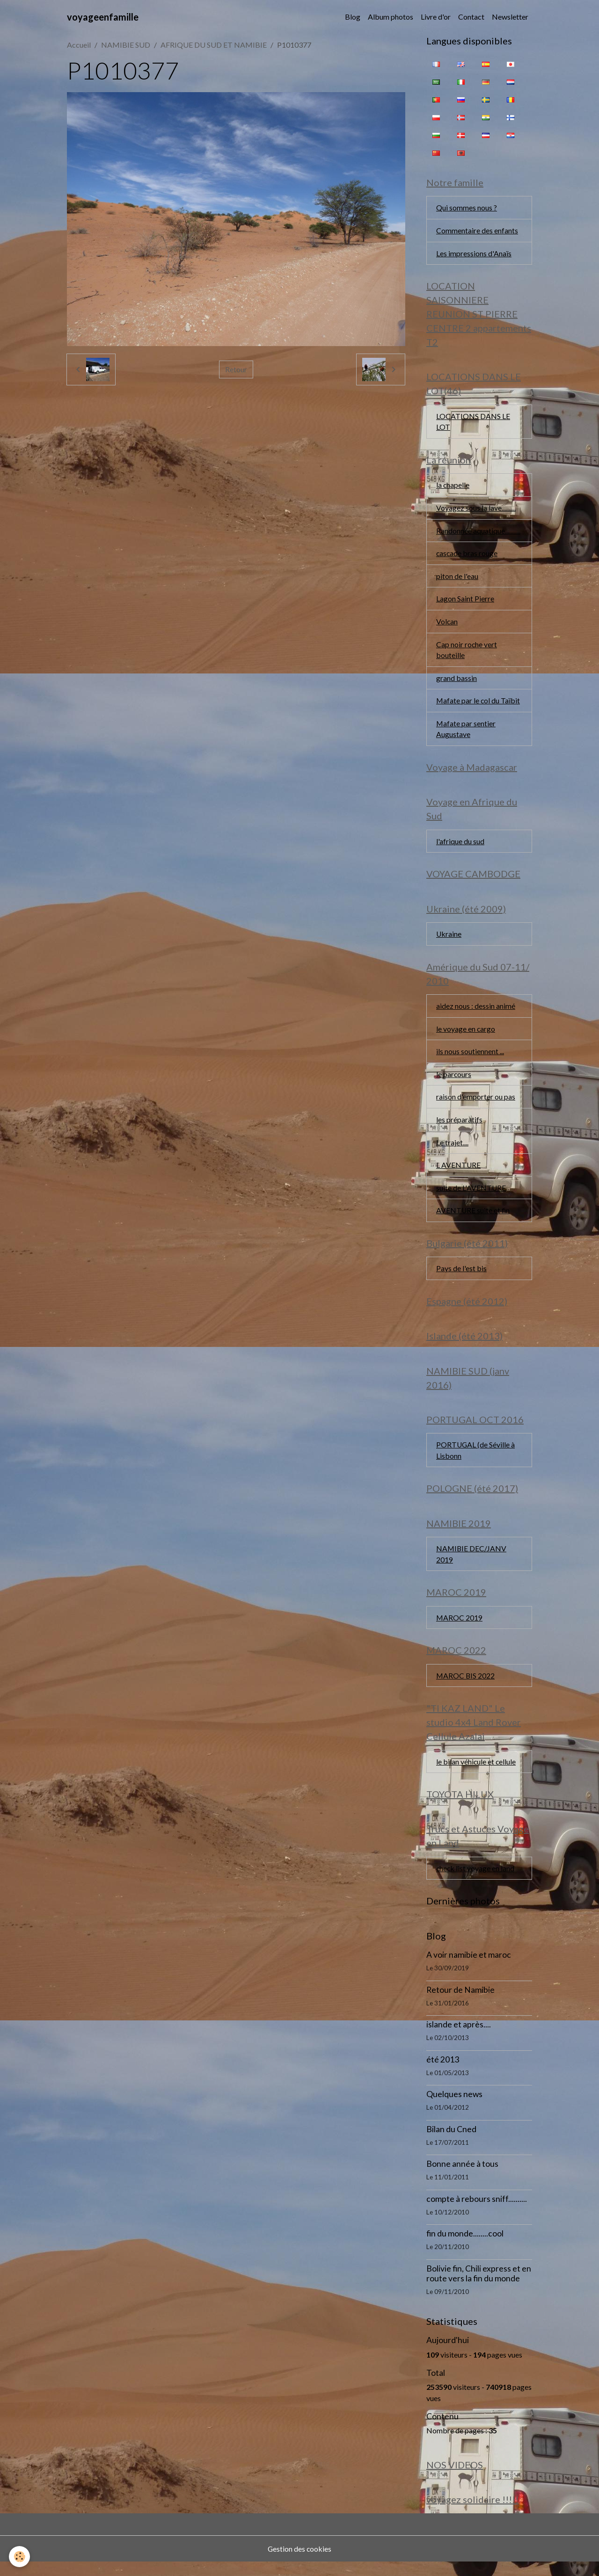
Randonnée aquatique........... (478, 532)
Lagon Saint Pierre (465, 601)
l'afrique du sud (460, 846)
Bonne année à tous (462, 2178)
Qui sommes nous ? (466, 207)
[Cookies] (19, 2556)
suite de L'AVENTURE (471, 1195)
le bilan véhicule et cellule (476, 1774)
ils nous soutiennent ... (470, 1058)
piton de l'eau (457, 578)
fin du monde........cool (465, 2247)
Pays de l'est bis (461, 1277)
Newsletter (510, 16)
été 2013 (442, 2073)
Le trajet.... (452, 1149)
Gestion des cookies (299, 2562)
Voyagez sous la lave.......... (476, 510)
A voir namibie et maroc (468, 1969)
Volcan (447, 624)
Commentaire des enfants (477, 230)
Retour (236, 369)
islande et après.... (458, 2038)
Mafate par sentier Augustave (466, 733)
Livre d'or (436, 16)
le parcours (454, 1081)
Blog (352, 16)
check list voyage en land (475, 1881)
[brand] (103, 17)
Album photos (390, 16)
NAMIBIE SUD (125, 44)
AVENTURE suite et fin (473, 1218)
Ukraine (449, 939)
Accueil (79, 44)
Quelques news (454, 2108)
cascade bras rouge (467, 555)
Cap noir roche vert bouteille (466, 653)
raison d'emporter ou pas (475, 1104)
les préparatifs (459, 1126)
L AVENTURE (458, 1172)
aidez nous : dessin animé (475, 1012)
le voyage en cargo (466, 1035)
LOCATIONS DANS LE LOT (473, 423)
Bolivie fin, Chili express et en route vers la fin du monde (478, 2287)
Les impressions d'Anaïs (473, 253)
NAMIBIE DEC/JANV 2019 (471, 1565)
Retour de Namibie (460, 2004)
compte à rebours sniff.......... (476, 2213)
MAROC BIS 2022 (466, 1687)
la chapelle (453, 487)
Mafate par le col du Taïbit (478, 704)
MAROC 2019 (459, 1629)
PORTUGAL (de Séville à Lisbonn (476, 1460)
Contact (471, 16)
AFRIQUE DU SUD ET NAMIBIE (214, 44)
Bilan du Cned (451, 2143)
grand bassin (456, 681)
